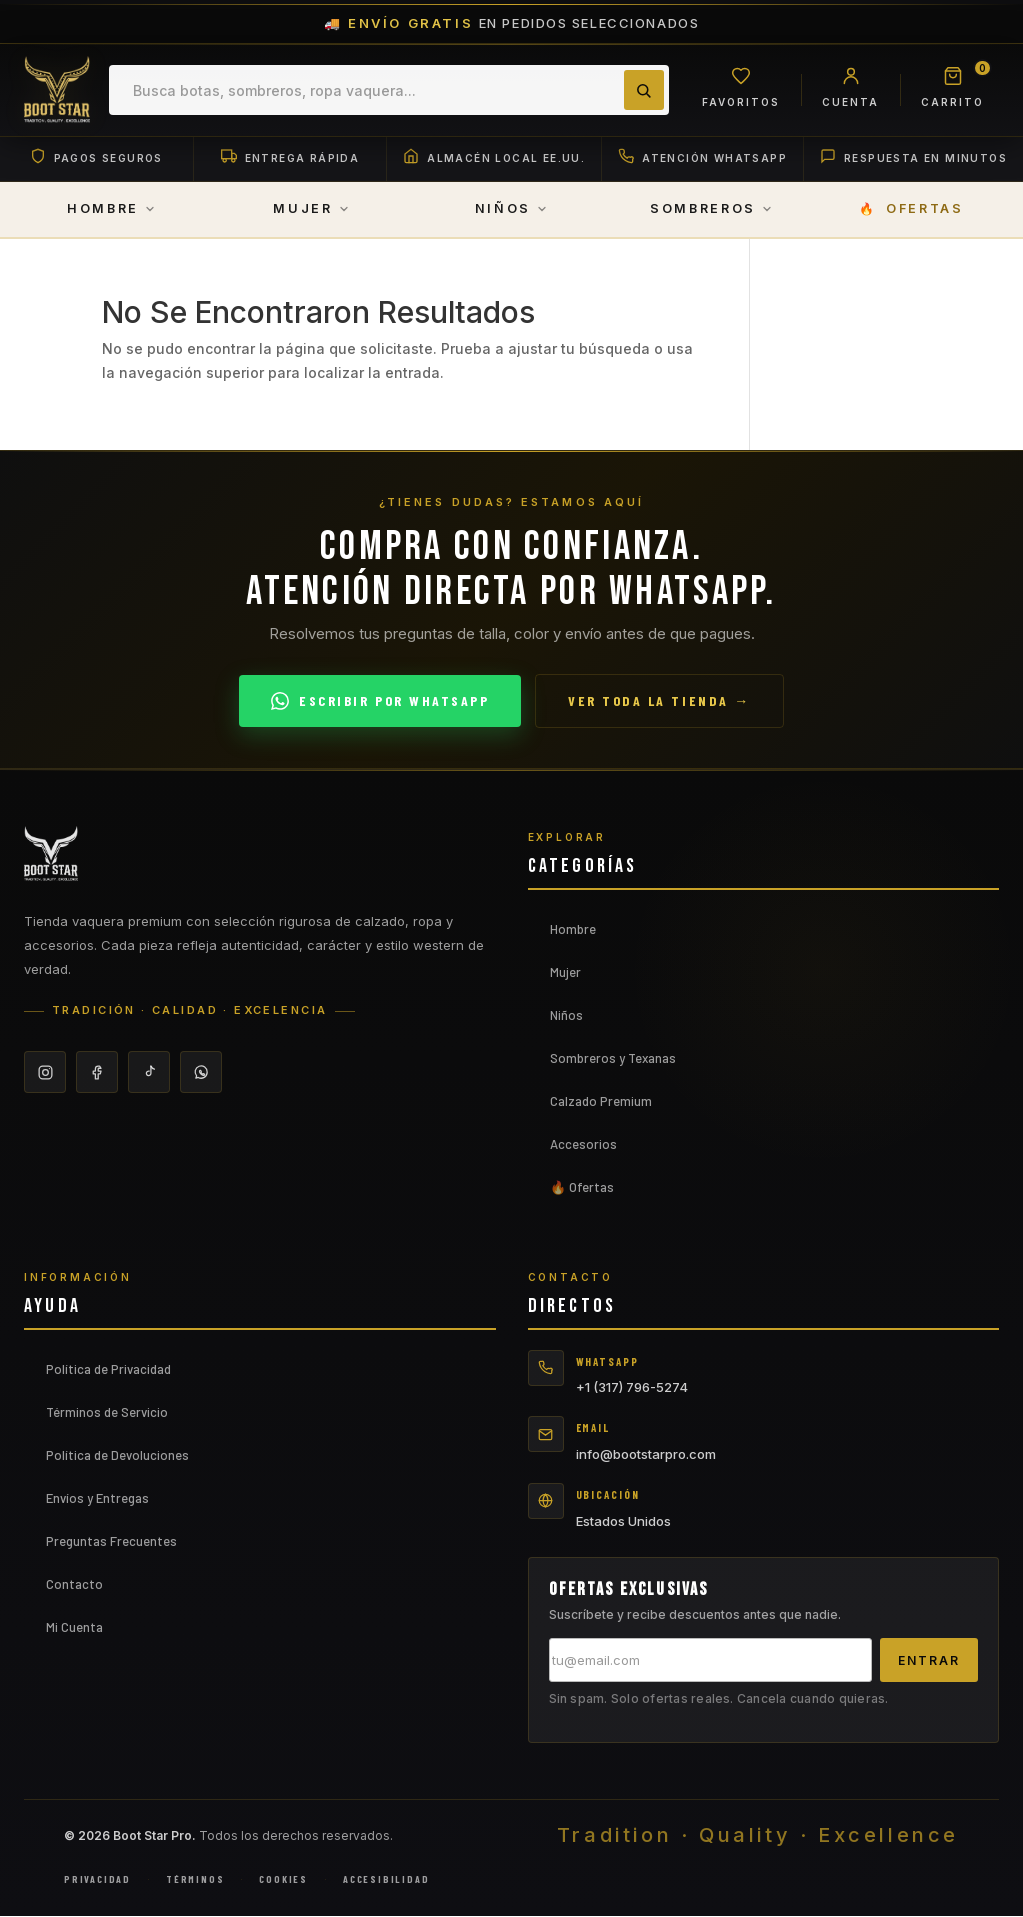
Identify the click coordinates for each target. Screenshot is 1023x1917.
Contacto (74, 1584)
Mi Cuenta (74, 1627)
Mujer (565, 973)
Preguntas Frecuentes (111, 1541)
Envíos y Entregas (97, 1498)
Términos (195, 1880)
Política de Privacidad (108, 1369)
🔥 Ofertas (582, 1188)
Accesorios (583, 1145)
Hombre (573, 930)
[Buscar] (642, 90)
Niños (566, 1016)
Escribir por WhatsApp (380, 702)
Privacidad (97, 1880)
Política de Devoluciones (117, 1455)
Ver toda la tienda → (659, 701)
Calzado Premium (601, 1102)
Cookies (283, 1880)
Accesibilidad (386, 1880)
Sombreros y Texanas (613, 1059)
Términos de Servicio (107, 1412)
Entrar (929, 1660)
